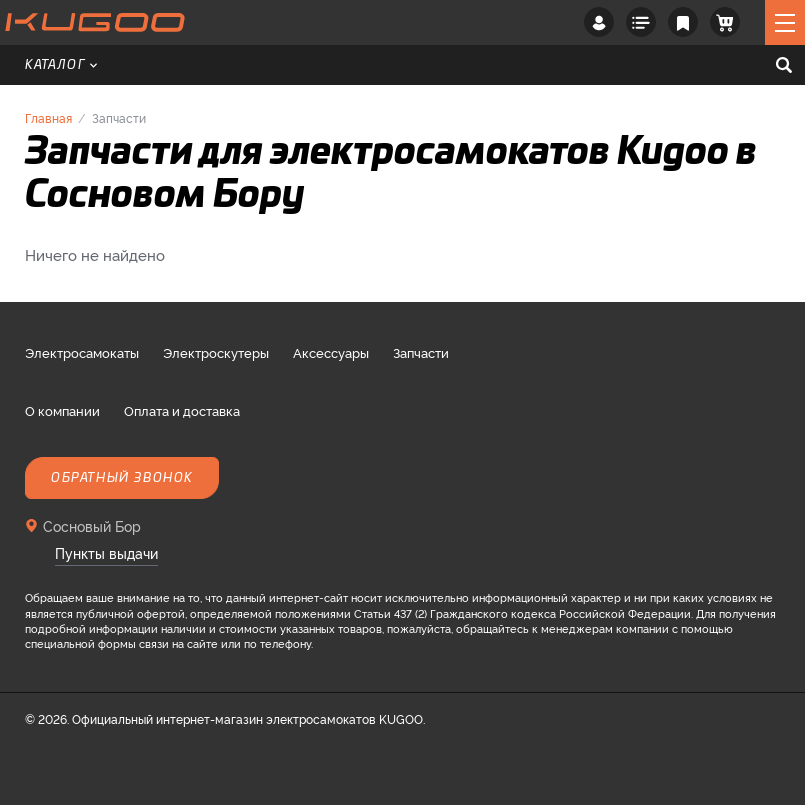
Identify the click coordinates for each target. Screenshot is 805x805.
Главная (48, 117)
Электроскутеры (216, 352)
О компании (62, 410)
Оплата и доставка (182, 410)
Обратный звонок (122, 478)
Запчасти (421, 352)
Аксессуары (331, 352)
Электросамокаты (82, 352)
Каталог (61, 65)
